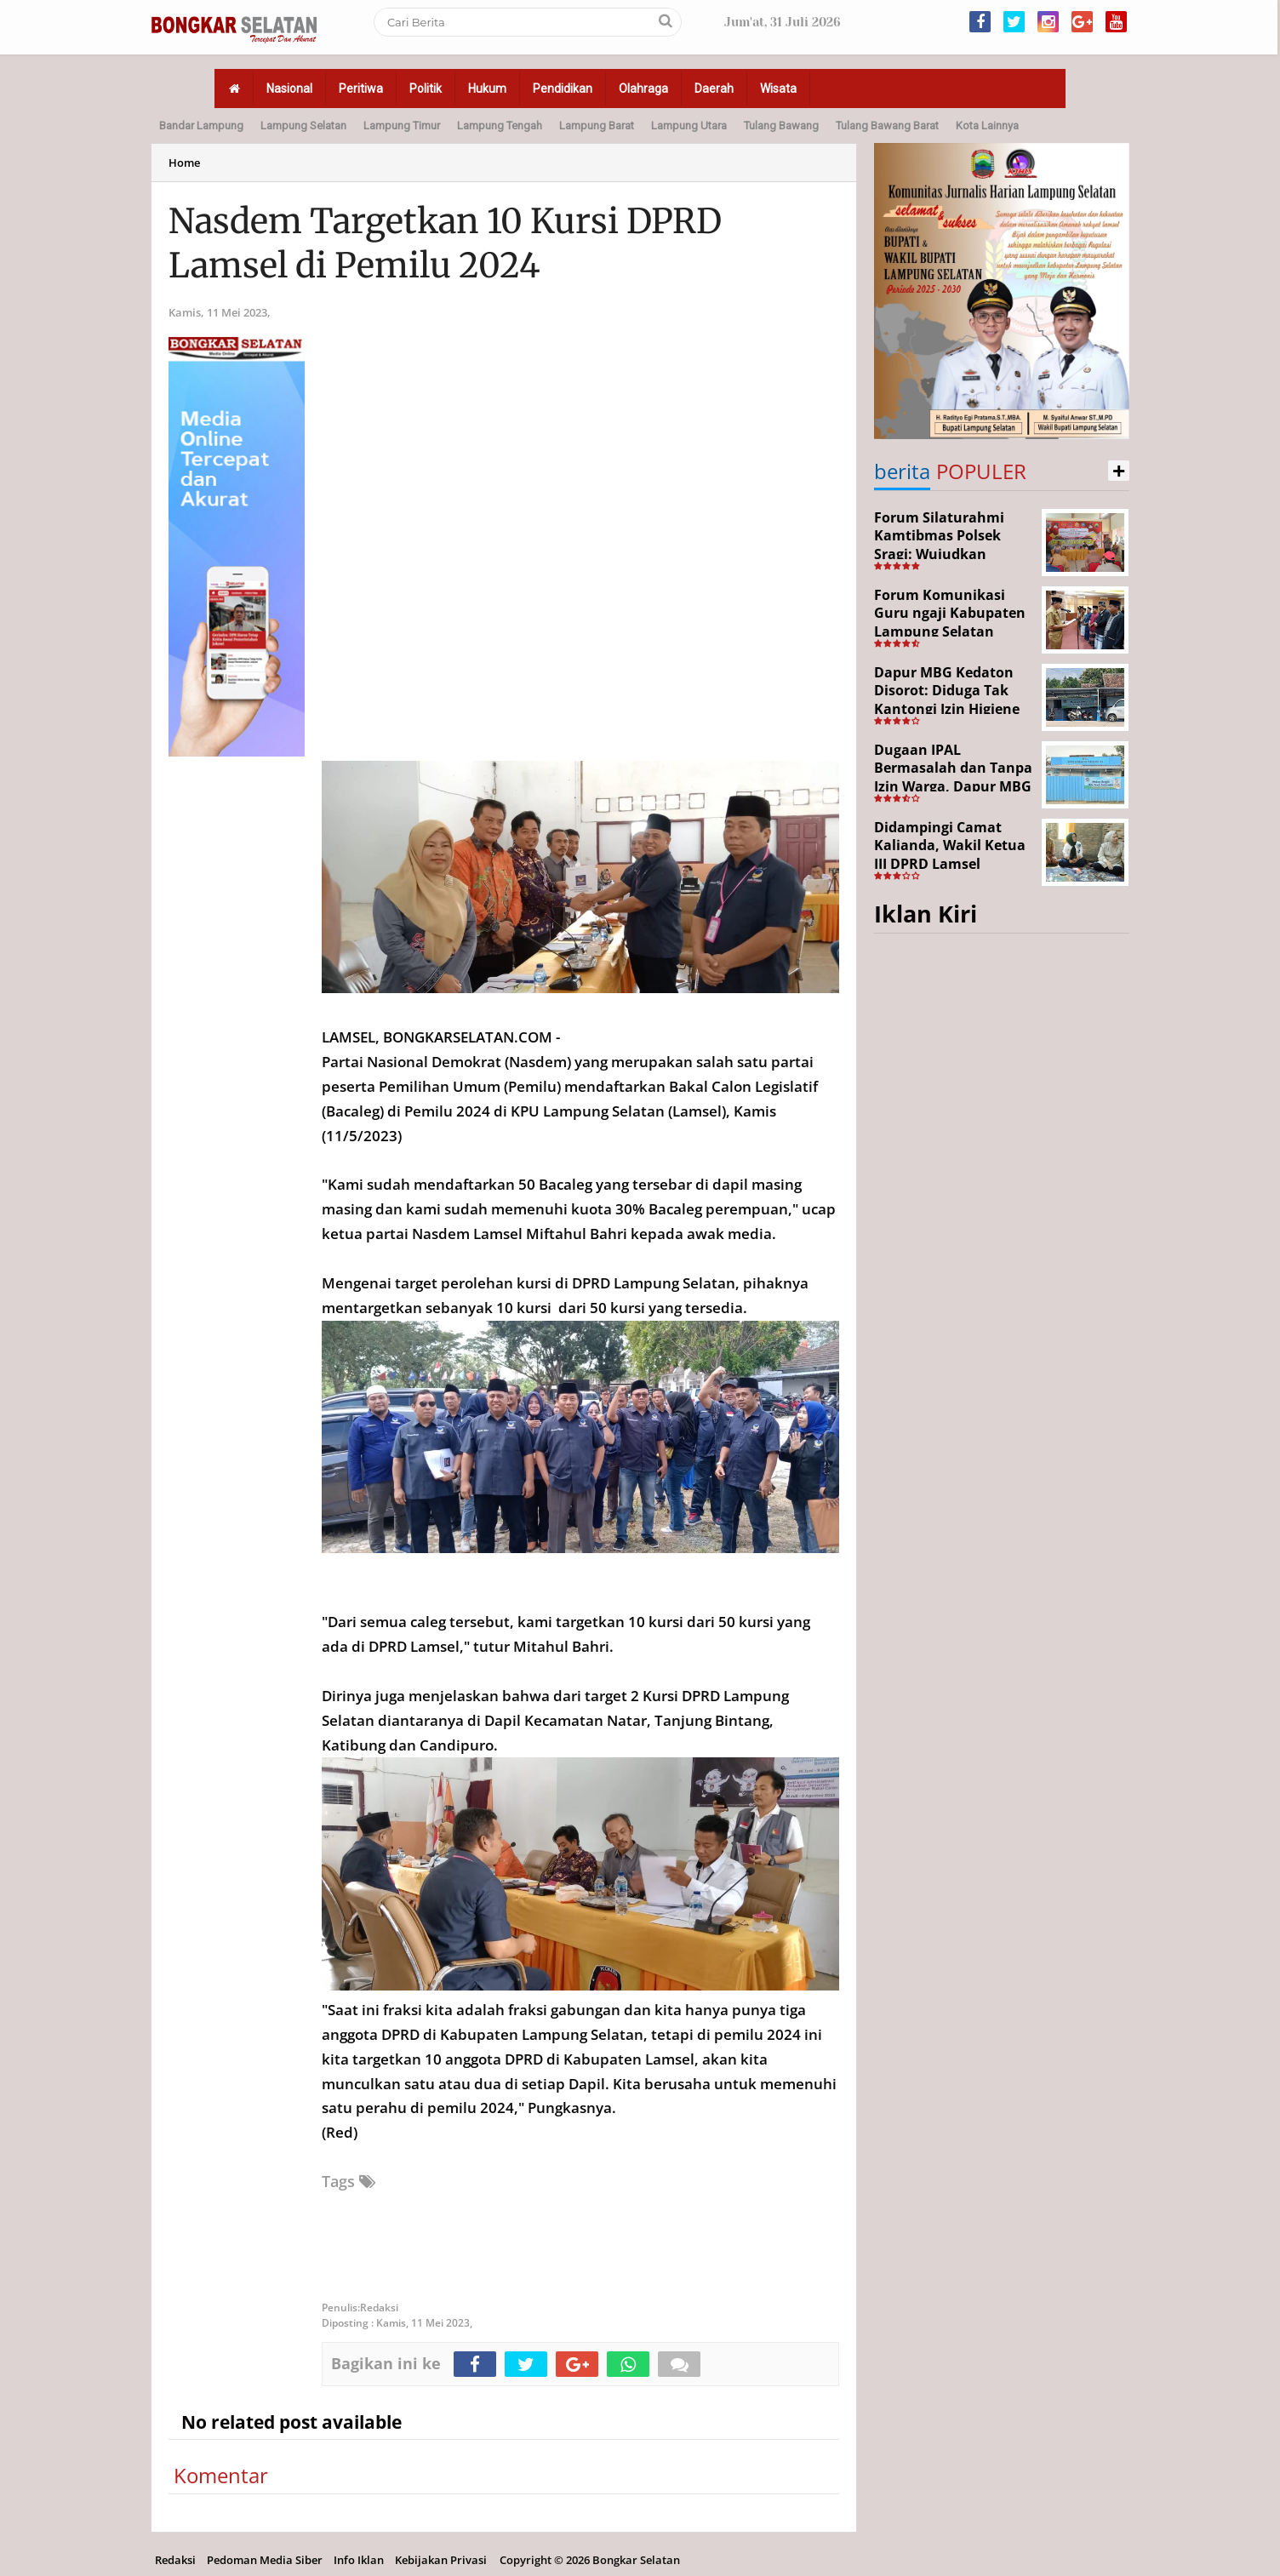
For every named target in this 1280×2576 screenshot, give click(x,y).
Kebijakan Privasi (441, 2559)
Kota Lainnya (987, 125)
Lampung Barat (596, 125)
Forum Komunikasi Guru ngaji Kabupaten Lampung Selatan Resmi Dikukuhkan (950, 622)
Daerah (714, 88)
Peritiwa (361, 88)
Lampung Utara (689, 125)
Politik (425, 88)
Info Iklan (359, 2559)
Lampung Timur (401, 125)
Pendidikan (562, 88)
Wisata (778, 88)
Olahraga (643, 88)
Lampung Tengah (499, 125)
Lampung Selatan (303, 125)
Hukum (487, 88)
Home (184, 162)
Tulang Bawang (781, 125)
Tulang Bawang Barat (887, 125)
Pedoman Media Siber (265, 2559)
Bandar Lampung (201, 125)
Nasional (289, 88)
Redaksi (175, 2559)
